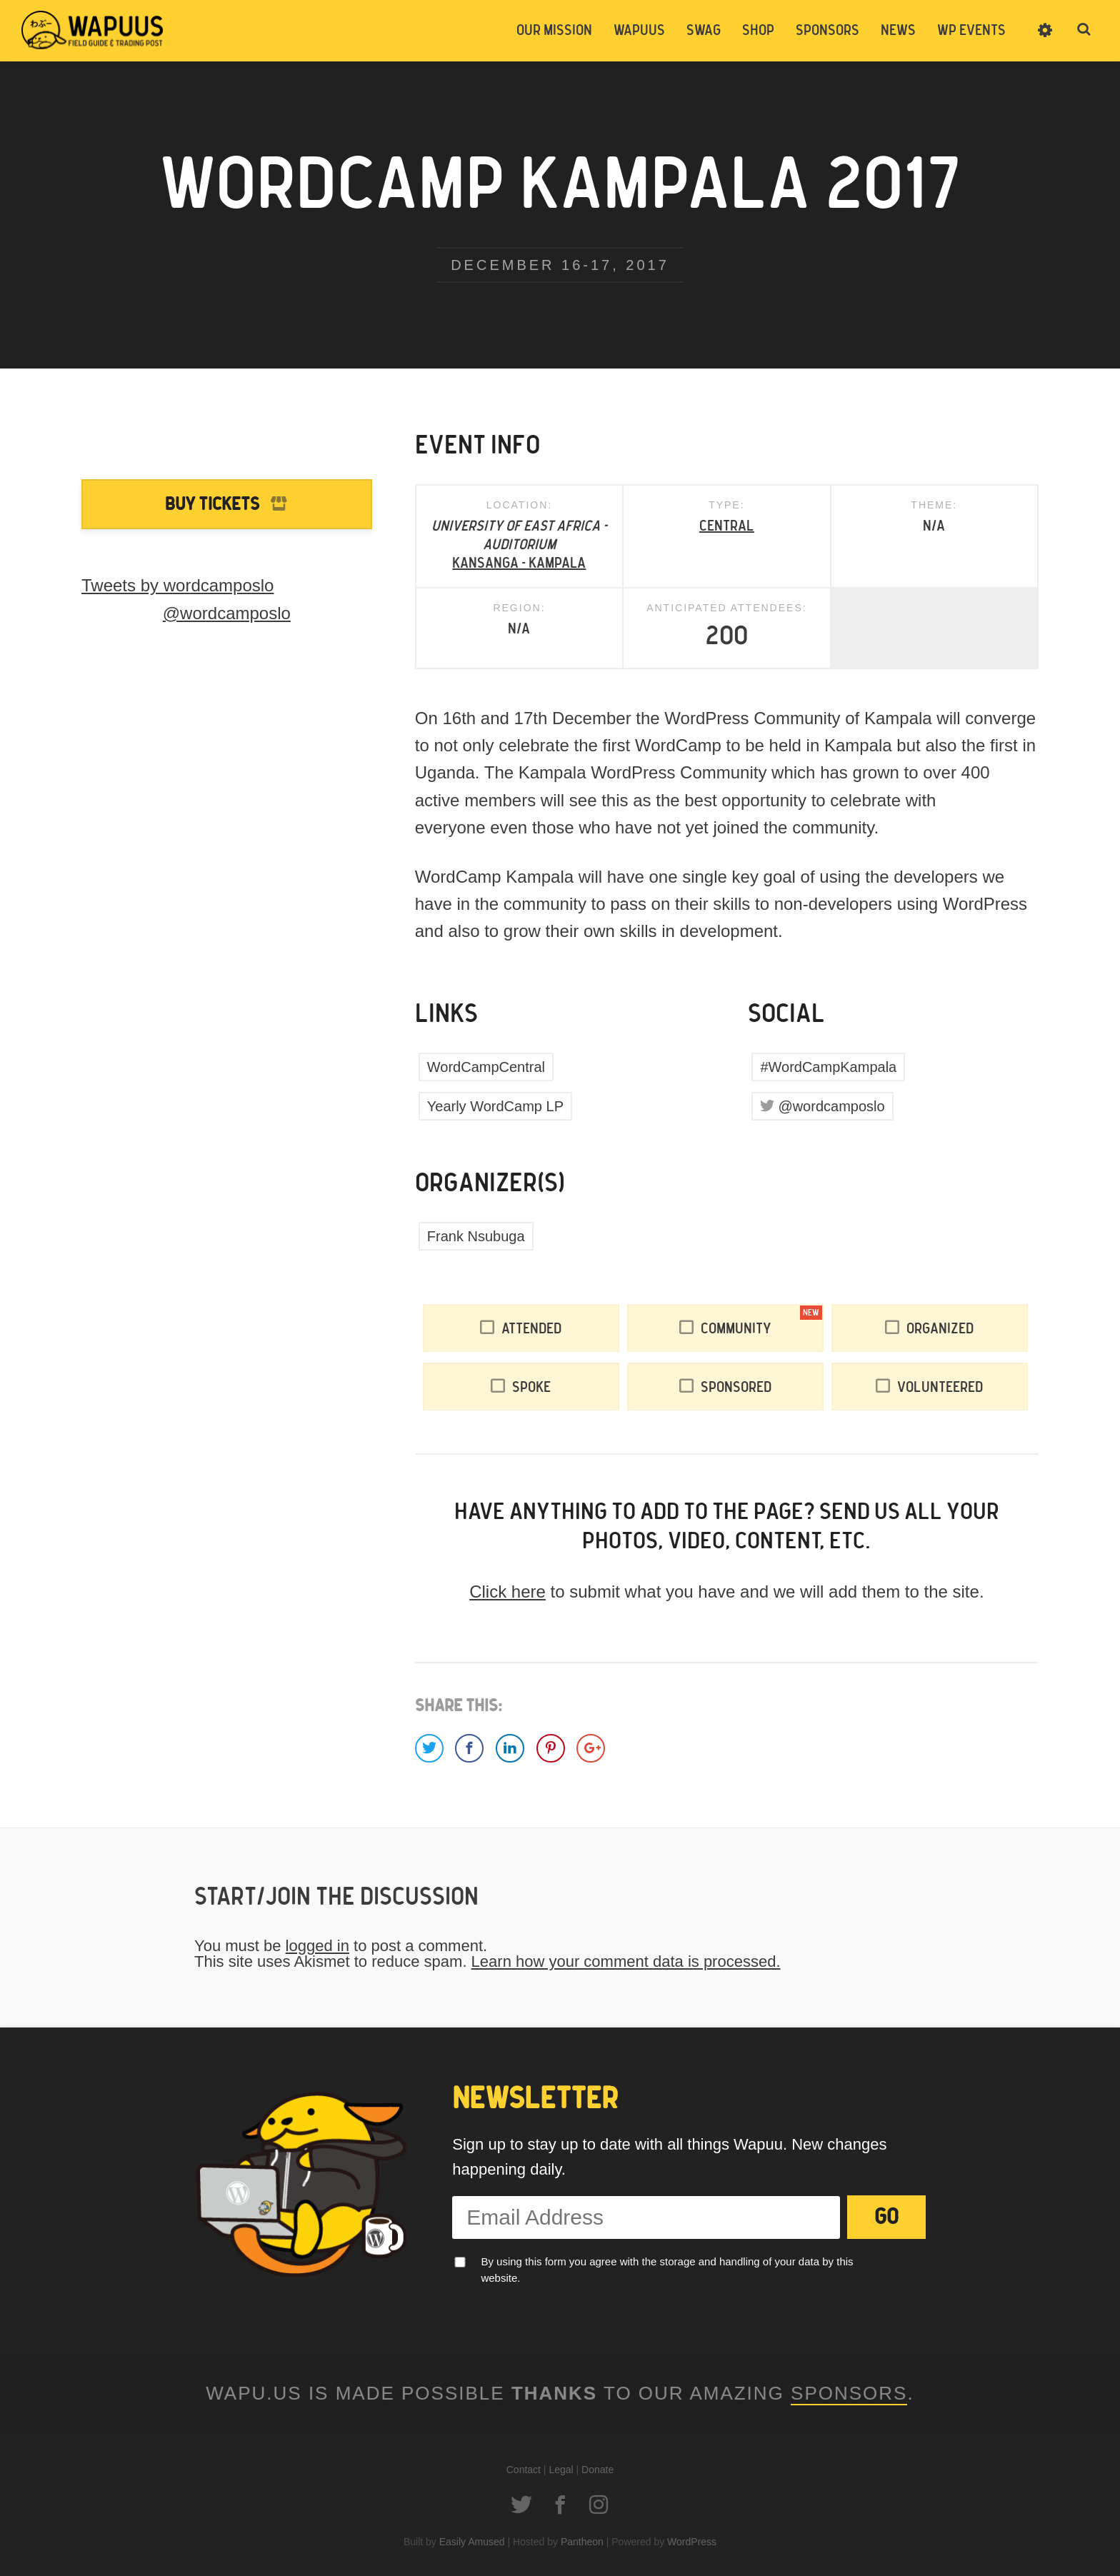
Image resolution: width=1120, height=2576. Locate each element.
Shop (758, 31)
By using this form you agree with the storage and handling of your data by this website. (667, 2269)
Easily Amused (472, 2541)
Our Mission (554, 31)
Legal (561, 2469)
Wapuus (92, 30)
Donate (597, 2469)
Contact (523, 2469)
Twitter (521, 2504)
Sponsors (827, 31)
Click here (507, 1591)
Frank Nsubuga (476, 1236)
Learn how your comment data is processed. (626, 1961)
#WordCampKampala (828, 1067)
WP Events (971, 31)
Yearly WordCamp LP (495, 1106)
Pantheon (582, 2541)
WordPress (691, 2541)
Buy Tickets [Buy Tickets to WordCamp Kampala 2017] (212, 504)
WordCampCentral (486, 1067)
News (898, 31)
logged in (317, 1946)
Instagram (598, 2504)
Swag (703, 31)
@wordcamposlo (831, 1106)
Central (726, 526)
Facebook (560, 2504)
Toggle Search (1084, 30)
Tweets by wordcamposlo (177, 585)
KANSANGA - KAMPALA (519, 563)
